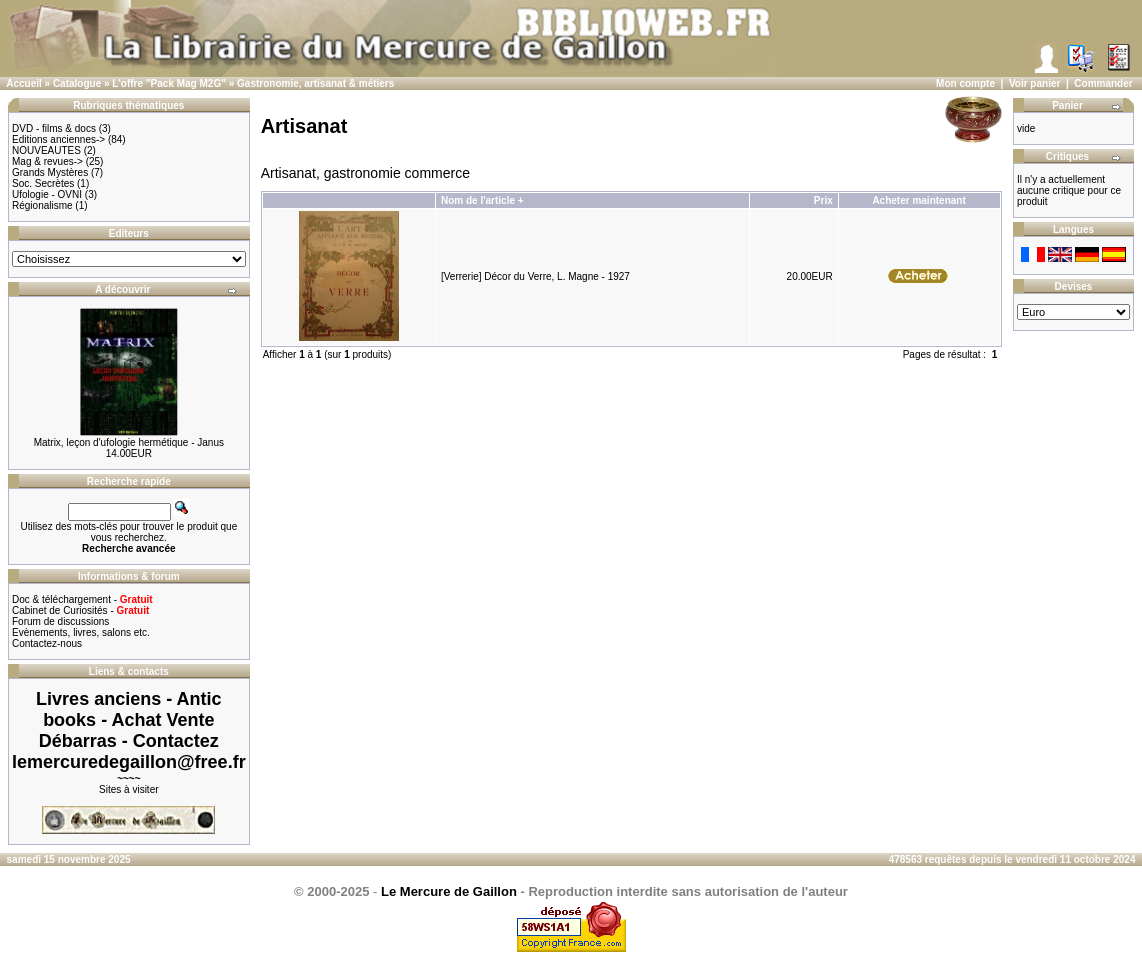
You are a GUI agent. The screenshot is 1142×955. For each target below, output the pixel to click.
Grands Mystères (50, 172)
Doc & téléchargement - (82, 599)
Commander (1103, 83)
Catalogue (77, 83)
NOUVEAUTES (46, 150)
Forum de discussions (60, 621)
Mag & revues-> (47, 161)
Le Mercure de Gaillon (449, 891)
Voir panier (1035, 83)
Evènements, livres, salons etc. (81, 632)
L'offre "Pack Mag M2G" (169, 83)
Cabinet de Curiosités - (80, 610)
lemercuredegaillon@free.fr (129, 762)
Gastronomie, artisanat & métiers (315, 83)
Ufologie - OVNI (47, 194)
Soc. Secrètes (43, 183)
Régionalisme (42, 205)
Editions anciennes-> (58, 139)
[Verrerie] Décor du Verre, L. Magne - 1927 (535, 276)
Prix (823, 200)
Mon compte (965, 83)
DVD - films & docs (54, 128)
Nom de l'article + (482, 200)
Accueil (24, 83)
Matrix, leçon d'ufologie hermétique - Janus (129, 442)
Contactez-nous (47, 643)
